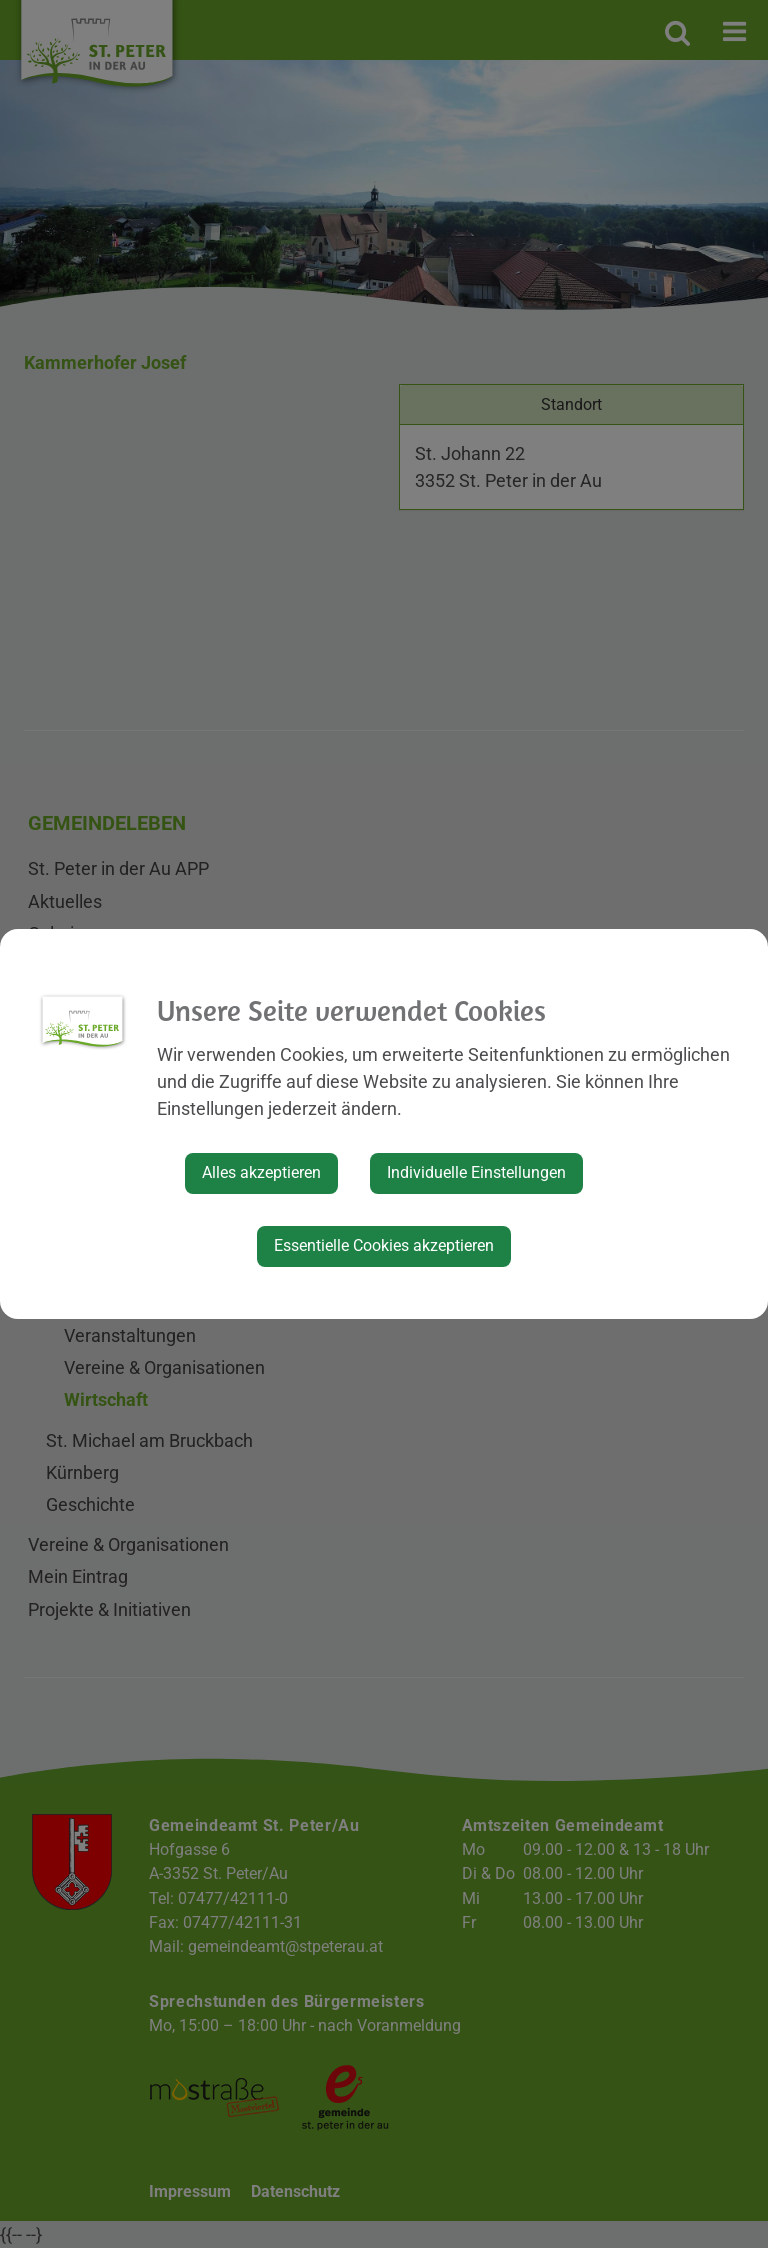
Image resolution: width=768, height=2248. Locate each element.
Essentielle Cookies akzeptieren (384, 1245)
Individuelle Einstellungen (476, 1172)
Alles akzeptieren (261, 1172)
